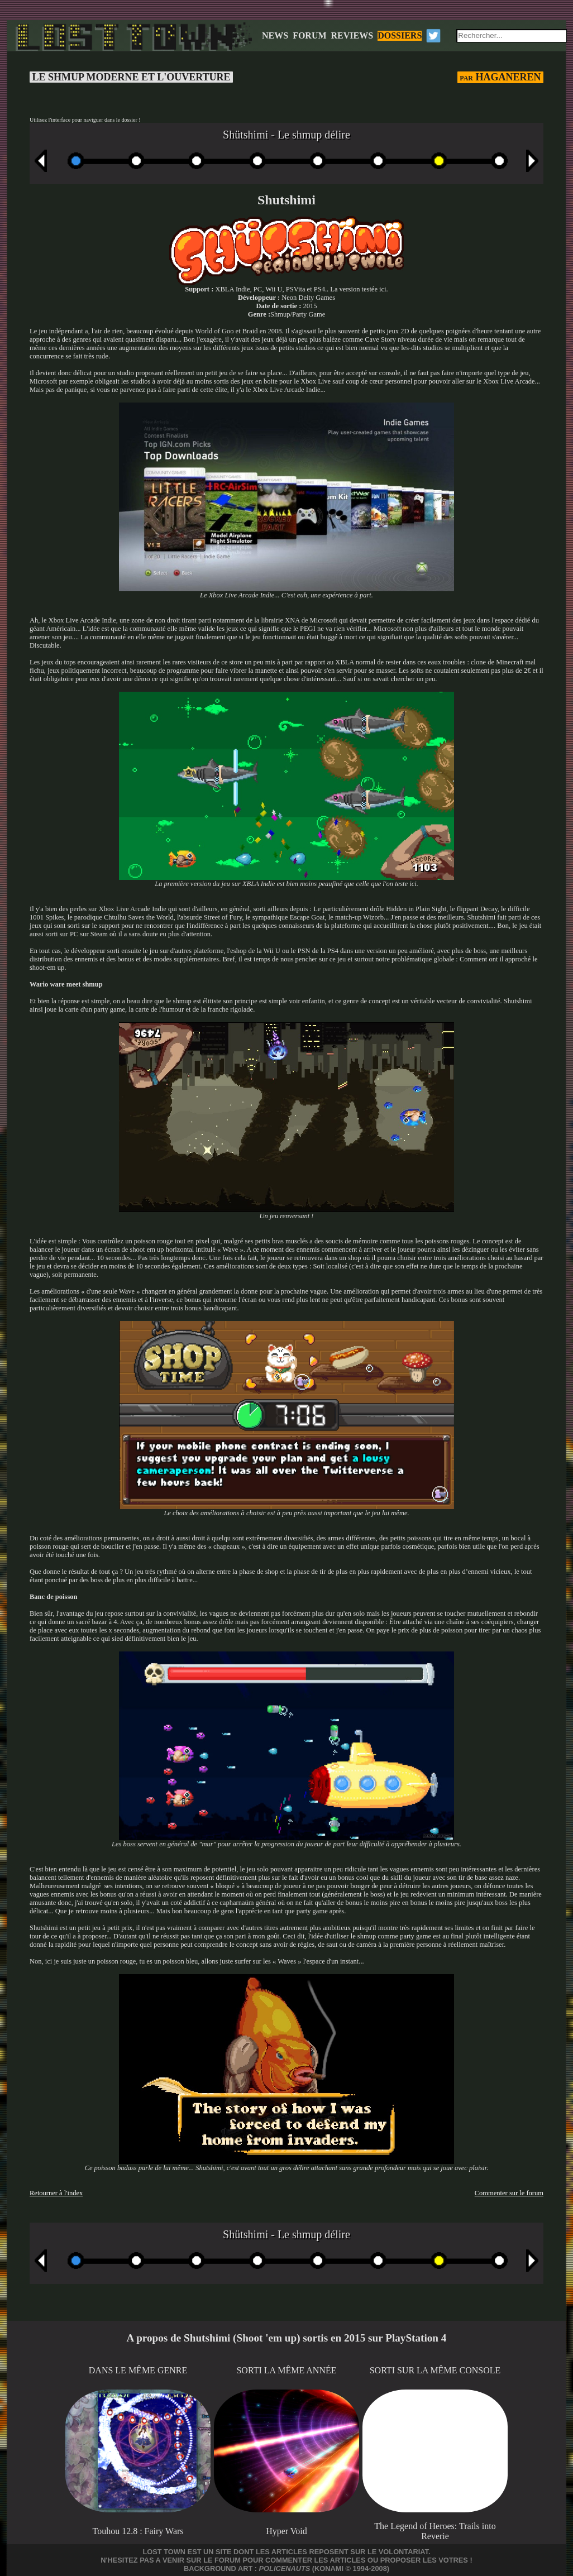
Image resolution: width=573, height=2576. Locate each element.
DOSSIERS (400, 35)
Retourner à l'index (56, 2193)
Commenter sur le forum (509, 2193)
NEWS (275, 35)
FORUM (309, 35)
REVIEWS (352, 35)
